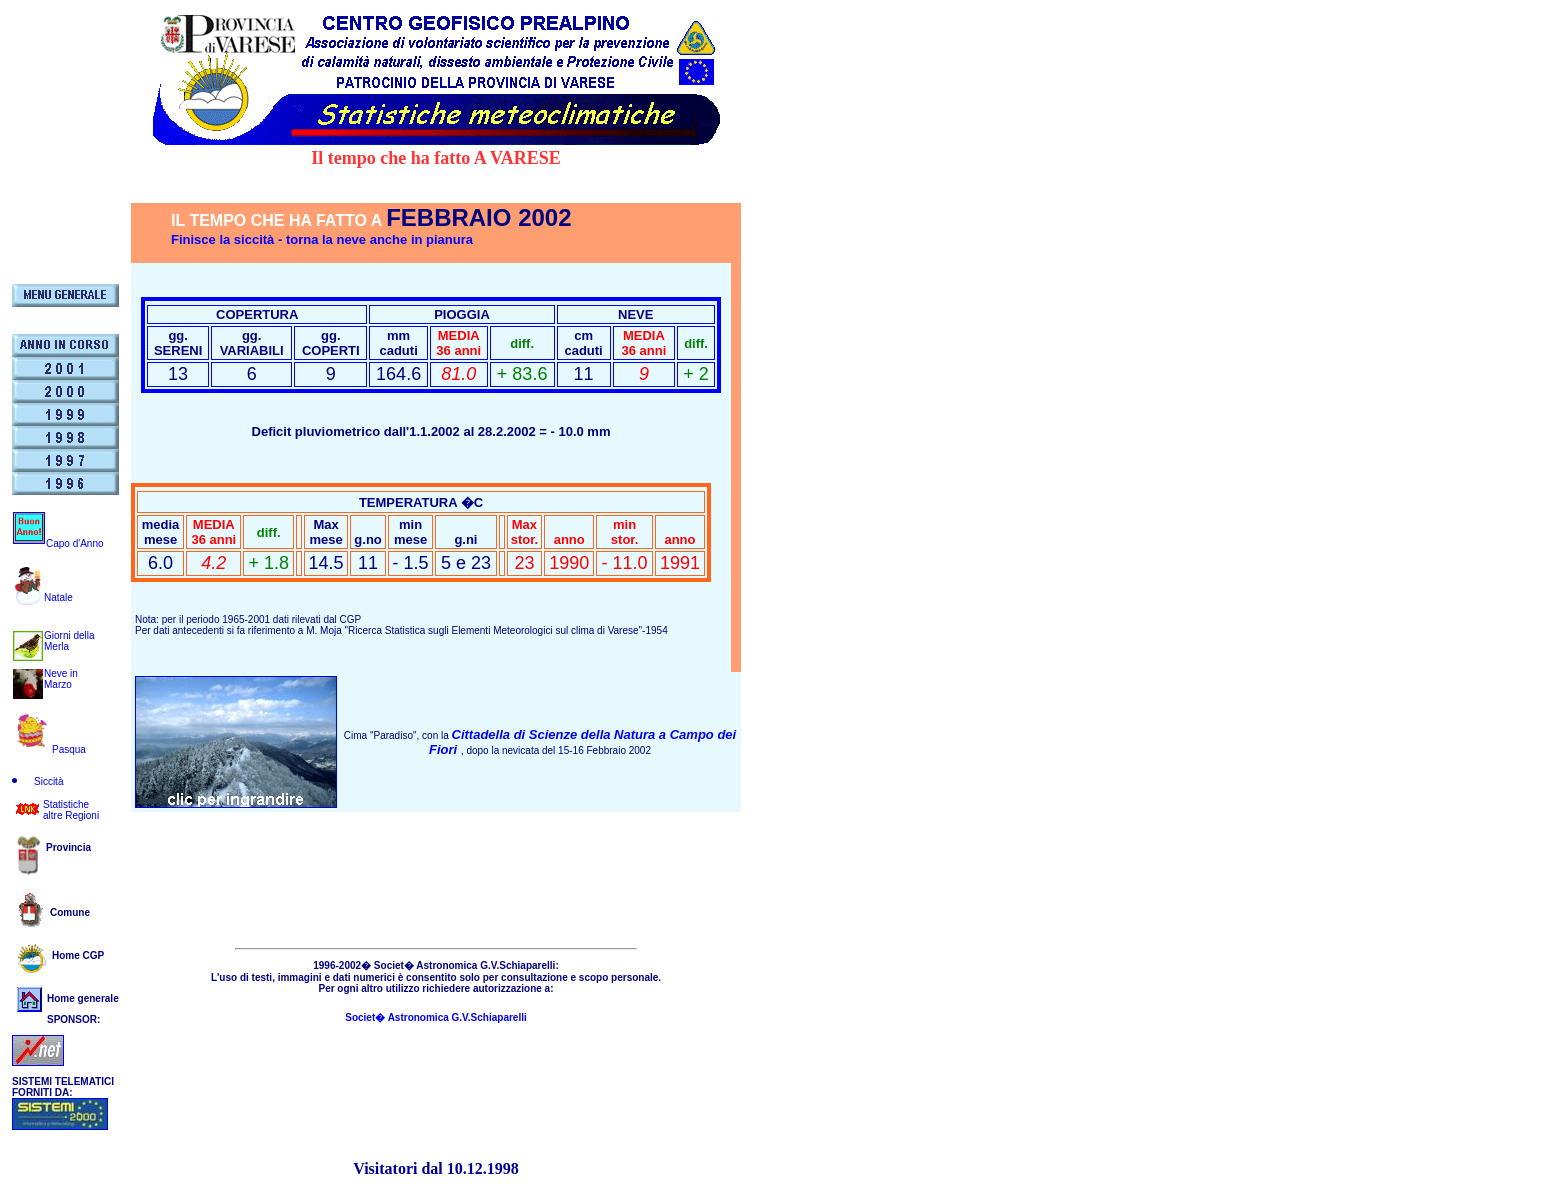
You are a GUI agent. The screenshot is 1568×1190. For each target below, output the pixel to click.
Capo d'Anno (75, 543)
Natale (58, 597)
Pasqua (69, 749)
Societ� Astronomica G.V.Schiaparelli (436, 1017)
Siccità (48, 781)
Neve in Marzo (61, 679)
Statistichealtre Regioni (71, 810)
